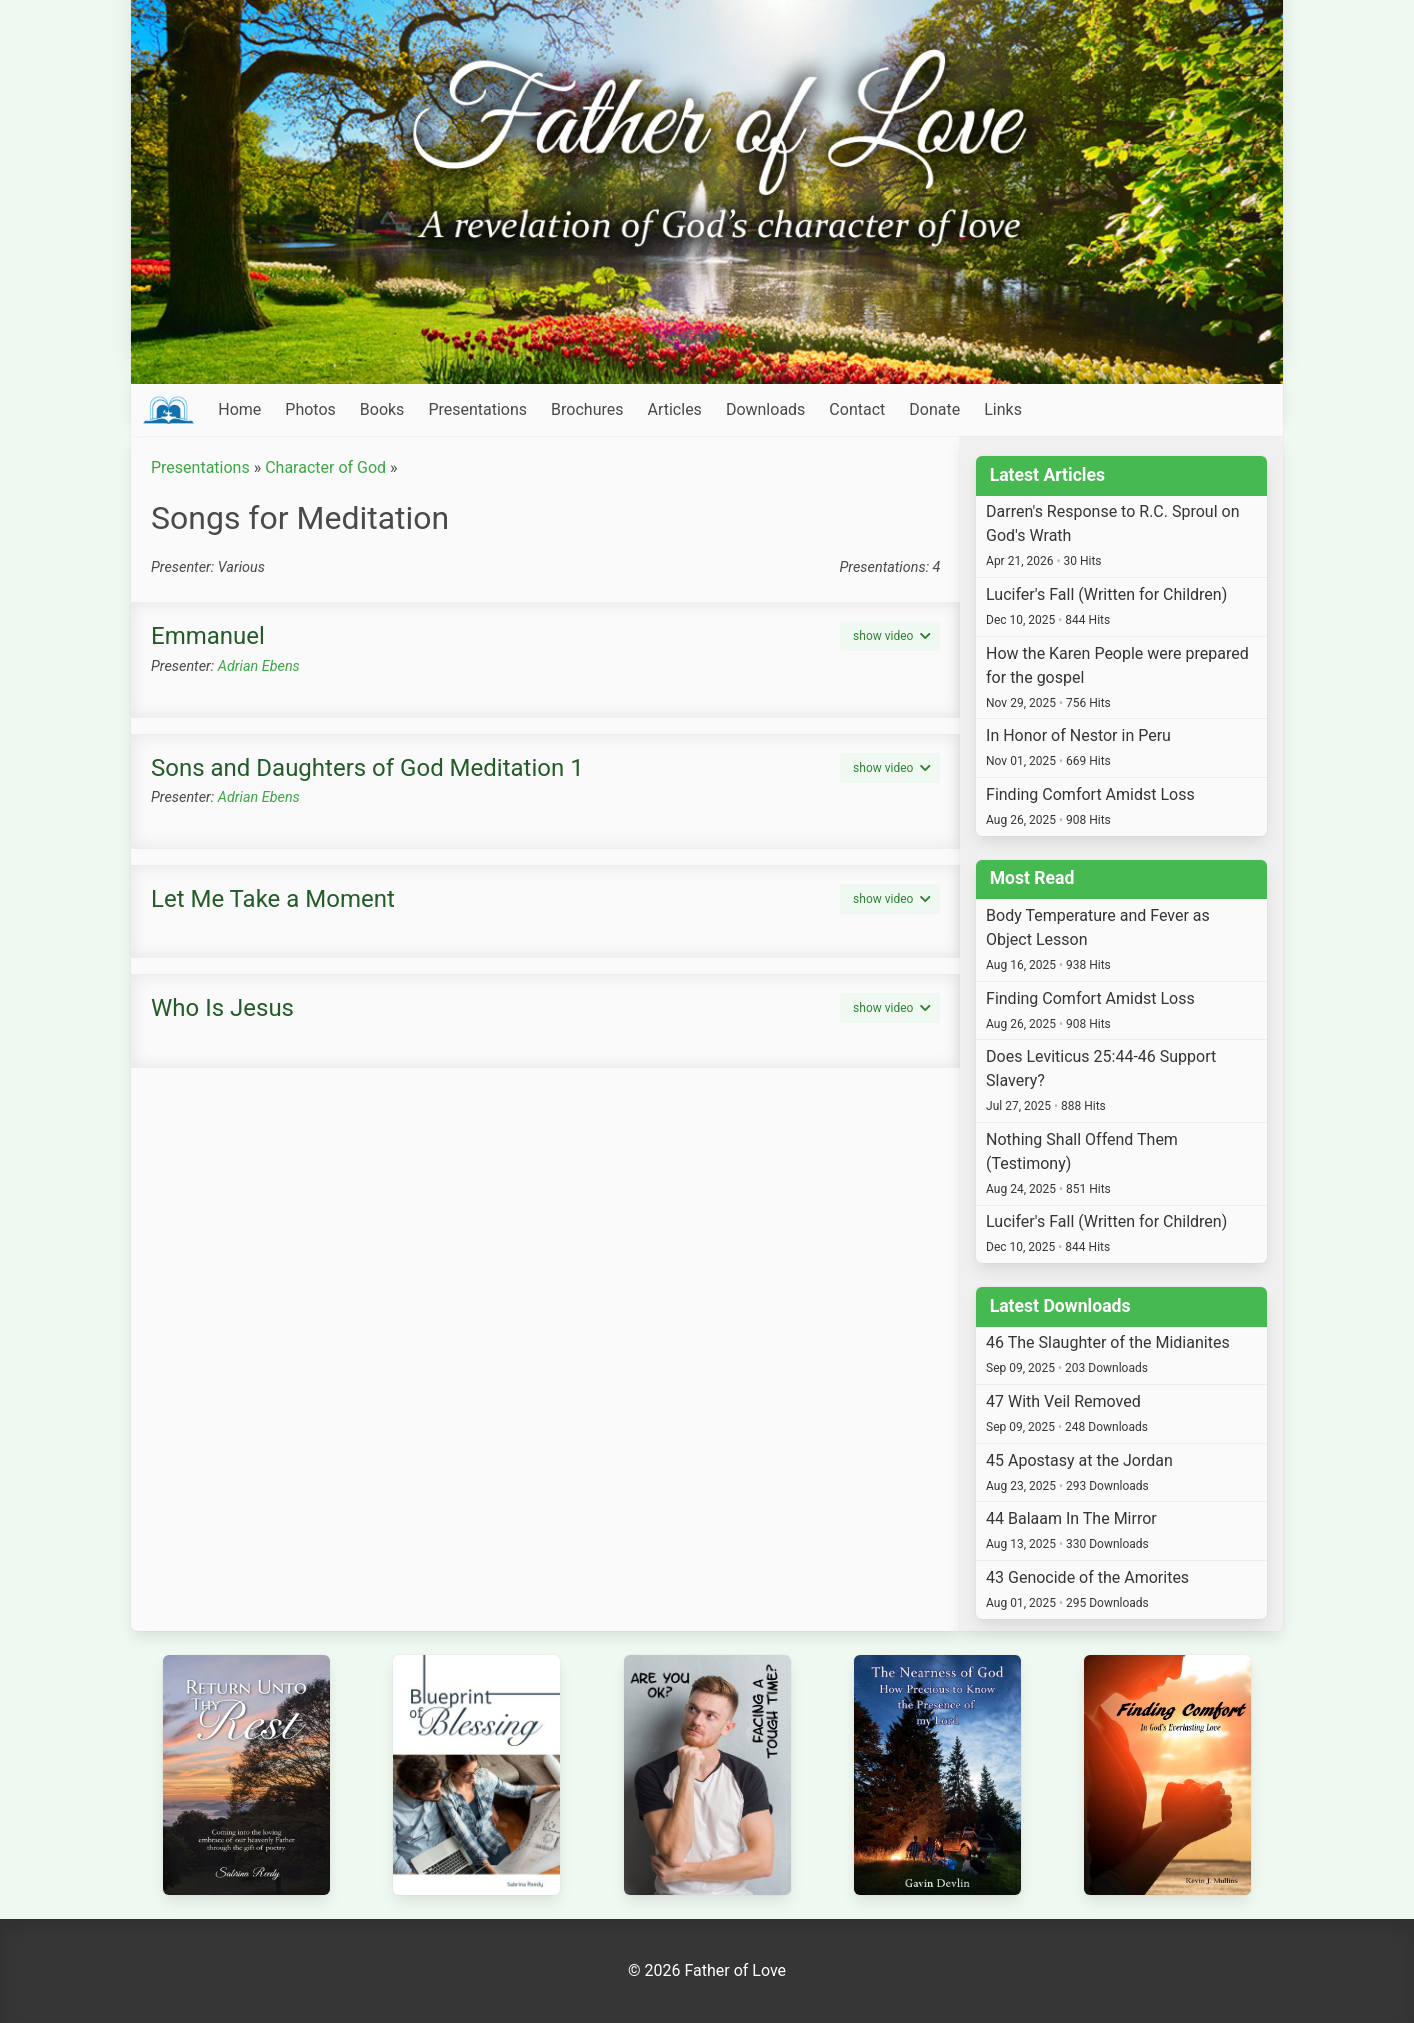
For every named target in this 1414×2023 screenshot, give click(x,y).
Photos (310, 409)
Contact (857, 409)
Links (1003, 409)
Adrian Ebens (259, 666)
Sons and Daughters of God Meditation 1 (367, 768)
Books (382, 409)
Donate (934, 409)
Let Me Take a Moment (273, 899)
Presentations (477, 409)
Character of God (325, 467)
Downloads (765, 409)
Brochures (587, 409)
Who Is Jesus (222, 1008)
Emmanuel (208, 636)
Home (239, 409)
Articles (674, 409)
